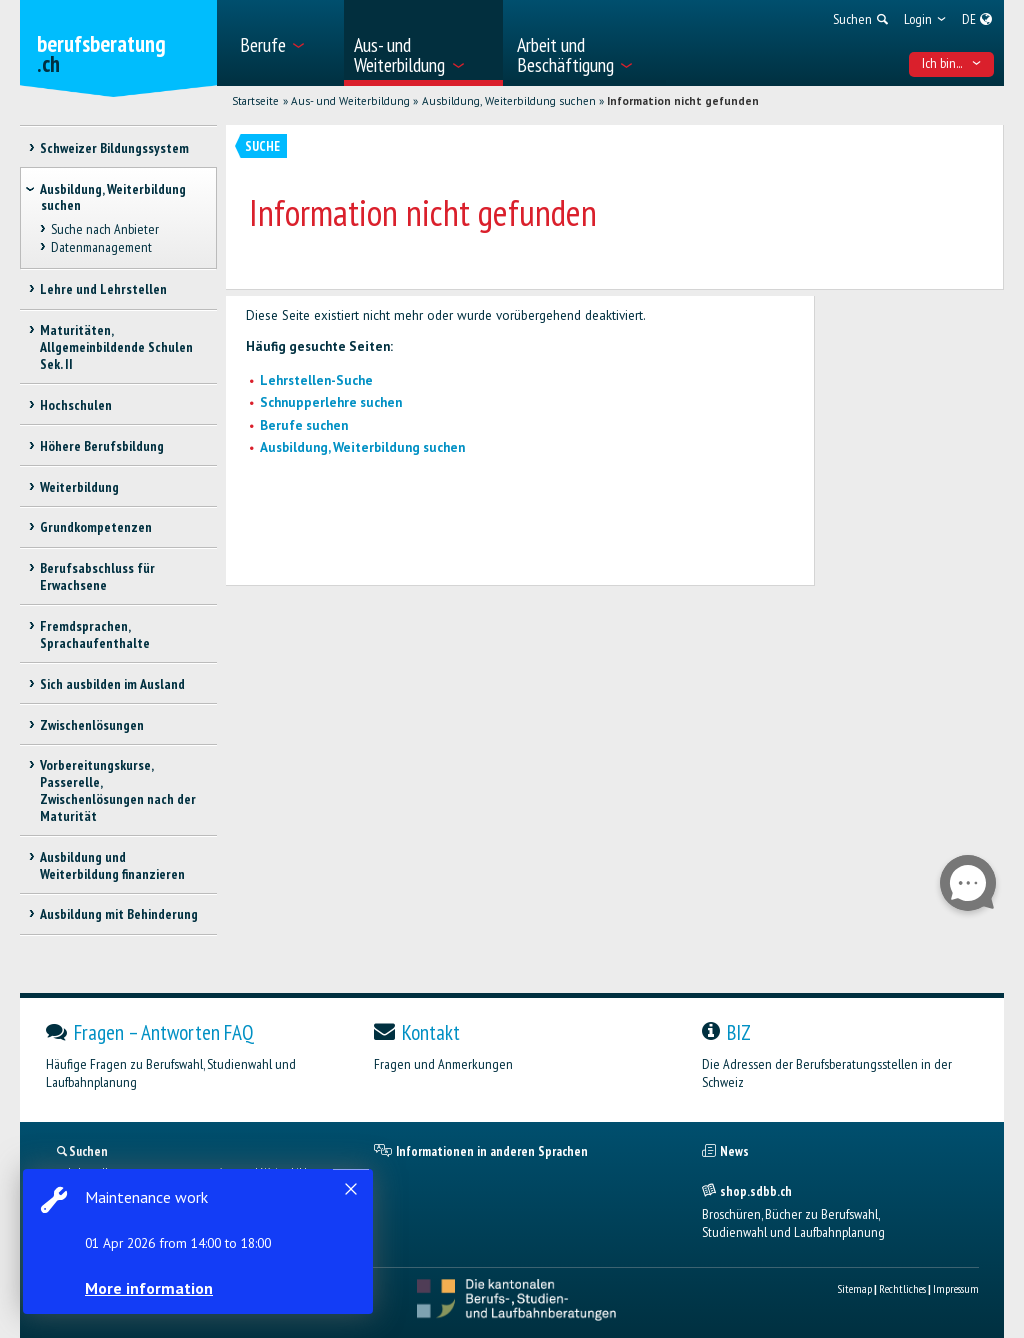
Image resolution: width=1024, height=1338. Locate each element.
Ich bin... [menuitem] (952, 63)
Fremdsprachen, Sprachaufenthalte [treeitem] (95, 634)
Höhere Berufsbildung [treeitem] (102, 446)
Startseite (255, 101)
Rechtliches (902, 1288)
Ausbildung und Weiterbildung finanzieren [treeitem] (112, 865)
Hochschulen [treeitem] (76, 405)
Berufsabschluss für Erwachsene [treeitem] (97, 576)
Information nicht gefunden (683, 101)
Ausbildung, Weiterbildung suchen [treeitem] (113, 197)
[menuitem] (285, 43)
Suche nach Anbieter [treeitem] (105, 229)
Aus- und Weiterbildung (350, 101)
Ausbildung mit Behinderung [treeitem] (119, 914)
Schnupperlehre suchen (331, 402)
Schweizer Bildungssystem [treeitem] (114, 148)
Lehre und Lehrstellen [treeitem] (103, 289)
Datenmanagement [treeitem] (101, 247)
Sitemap (854, 1288)
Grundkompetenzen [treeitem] (96, 527)
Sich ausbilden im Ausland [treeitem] (112, 684)
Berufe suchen (304, 425)
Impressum (956, 1288)
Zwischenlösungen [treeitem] (92, 725)
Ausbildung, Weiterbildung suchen (509, 101)
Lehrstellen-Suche (316, 380)
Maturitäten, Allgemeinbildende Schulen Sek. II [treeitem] (116, 347)
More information (150, 1288)
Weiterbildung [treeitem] (79, 487)
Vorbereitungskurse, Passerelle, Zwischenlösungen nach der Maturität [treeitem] (118, 790)
